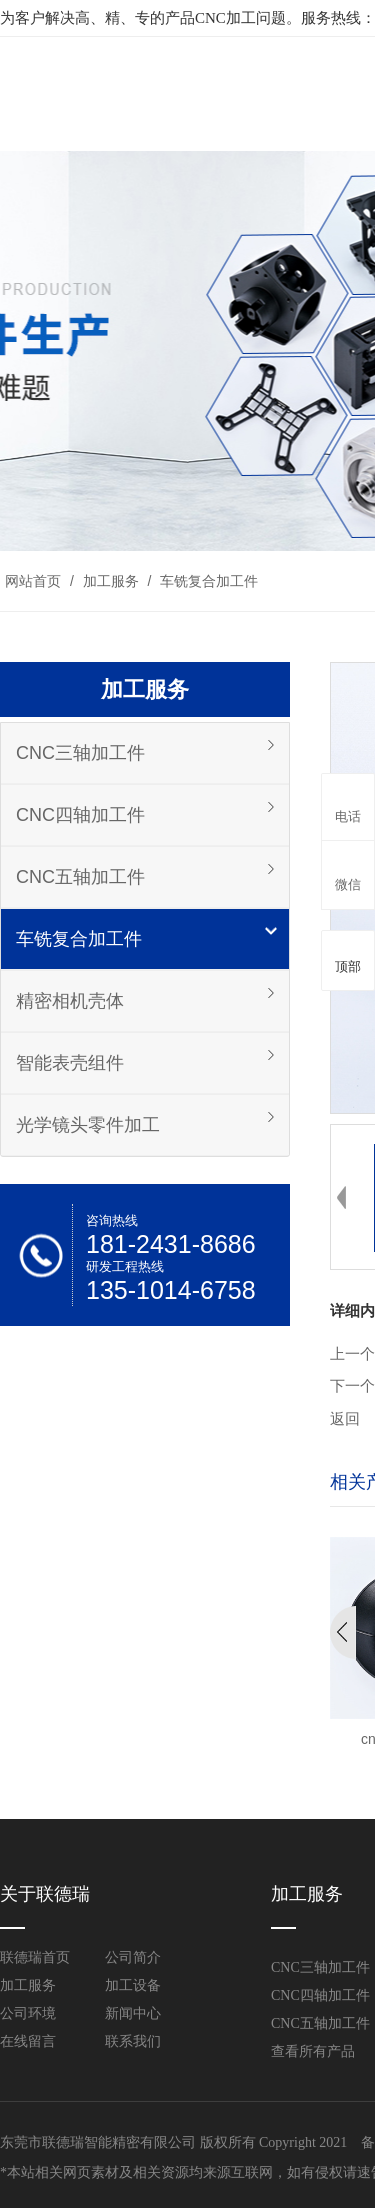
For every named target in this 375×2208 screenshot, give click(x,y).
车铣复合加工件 (207, 581)
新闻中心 (133, 2013)
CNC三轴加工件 (80, 753)
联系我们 (133, 2041)
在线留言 (28, 2041)
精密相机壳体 (70, 1001)
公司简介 (133, 1957)
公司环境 (28, 2013)
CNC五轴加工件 (80, 877)
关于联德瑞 (45, 1894)
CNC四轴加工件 (80, 815)
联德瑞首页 (35, 1957)
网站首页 (33, 581)
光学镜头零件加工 (88, 1125)
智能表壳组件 (70, 1063)
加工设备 (133, 1985)
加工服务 (111, 581)
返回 (345, 1419)
